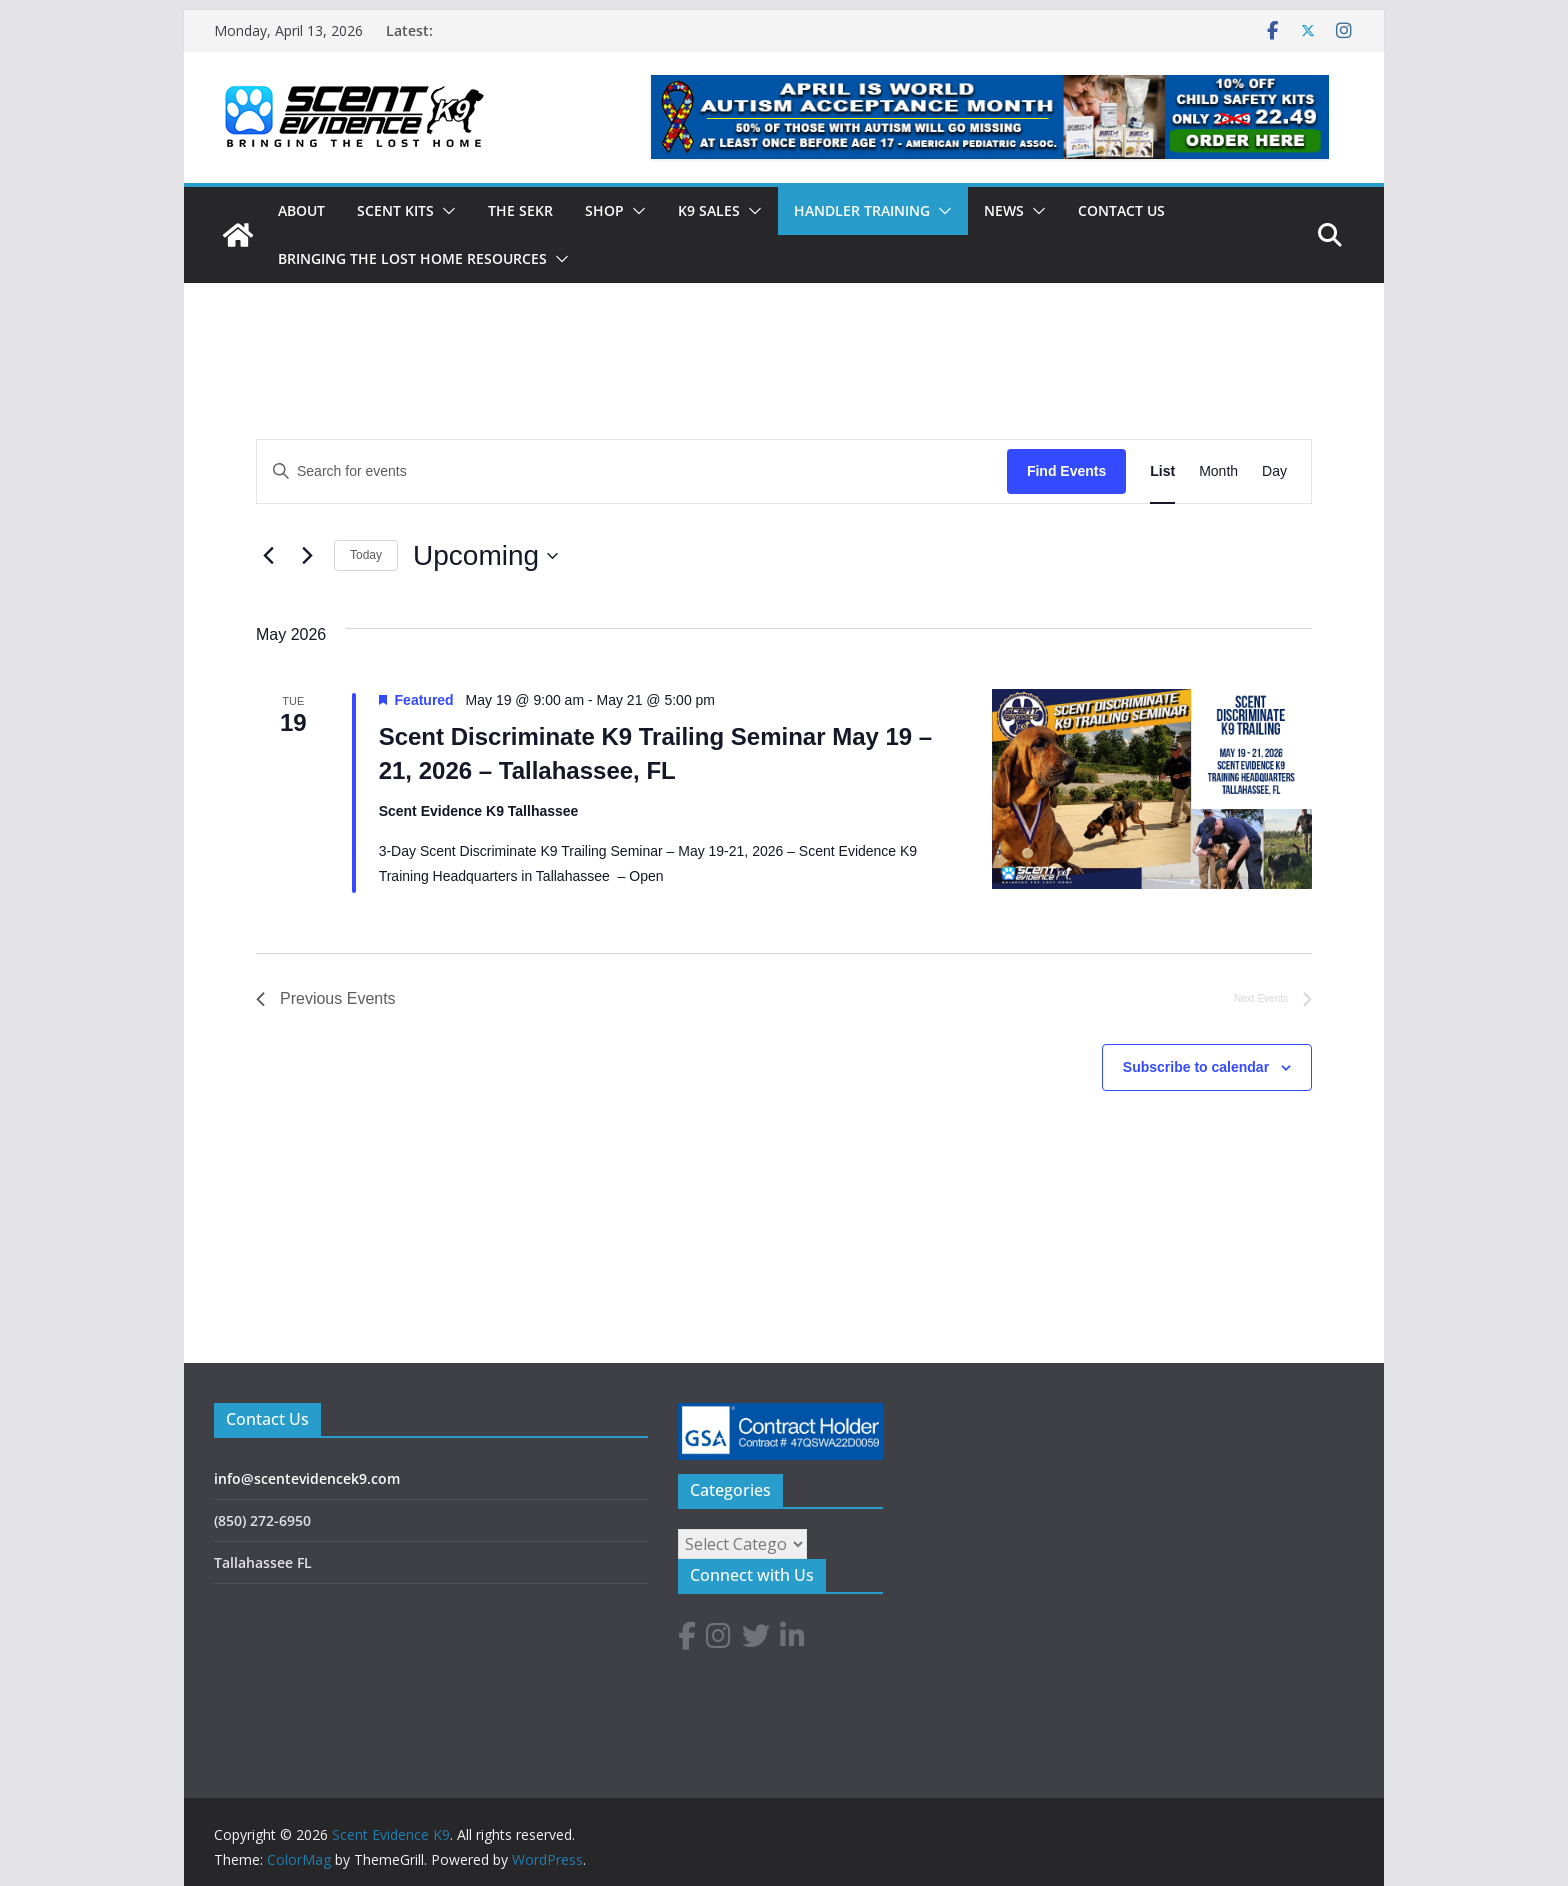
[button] (445, 211)
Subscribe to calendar (1196, 1067)
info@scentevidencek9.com (307, 1478)
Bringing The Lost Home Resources (412, 258)
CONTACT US (1121, 210)
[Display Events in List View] (1162, 471)
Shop (604, 210)
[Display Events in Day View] (1274, 471)
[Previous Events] (268, 556)
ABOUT (301, 210)
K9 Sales (709, 210)
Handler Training (862, 210)
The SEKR (520, 210)
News (1004, 210)
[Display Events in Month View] (1218, 471)
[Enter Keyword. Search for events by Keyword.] (632, 471)
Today (366, 555)
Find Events (1066, 471)
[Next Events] (307, 556)
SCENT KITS (395, 210)
